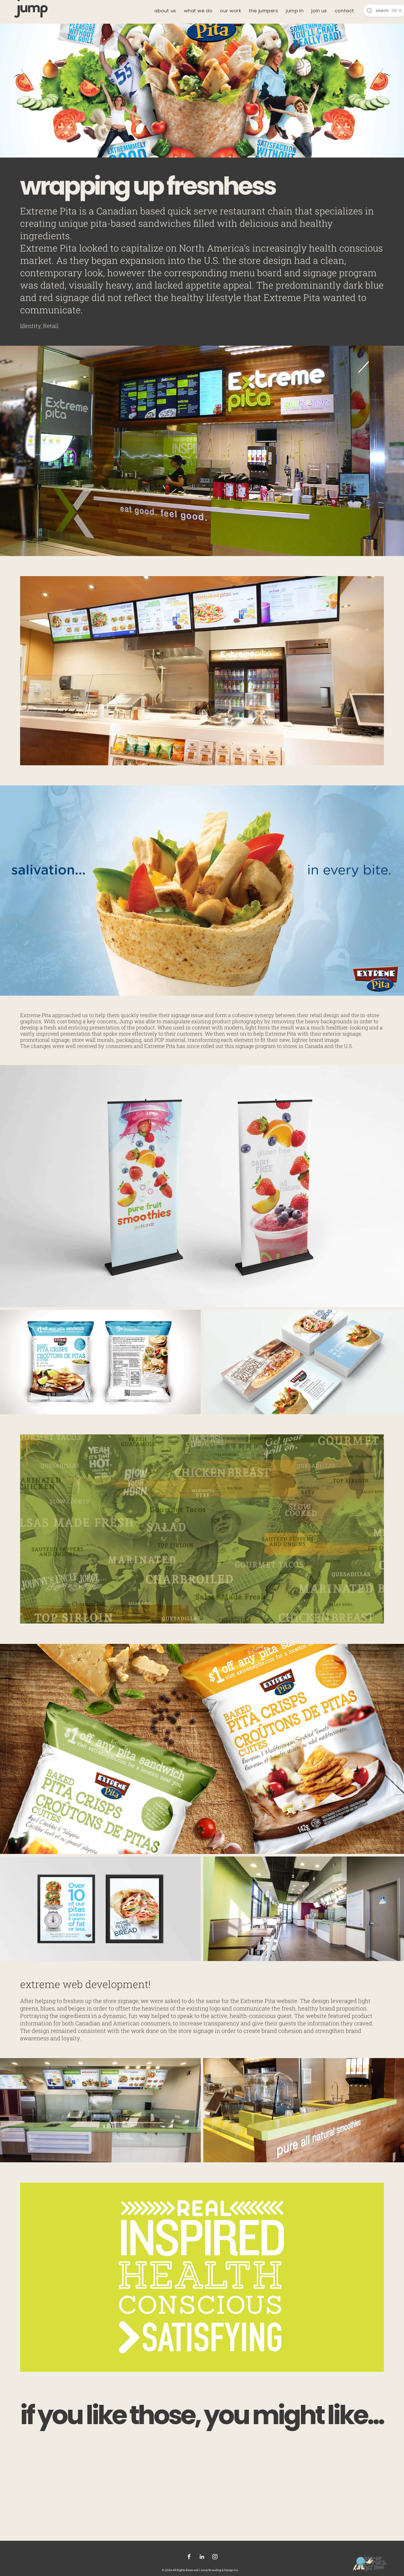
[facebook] (189, 2557)
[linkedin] (202, 2557)
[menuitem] (165, 10)
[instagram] (215, 2557)
